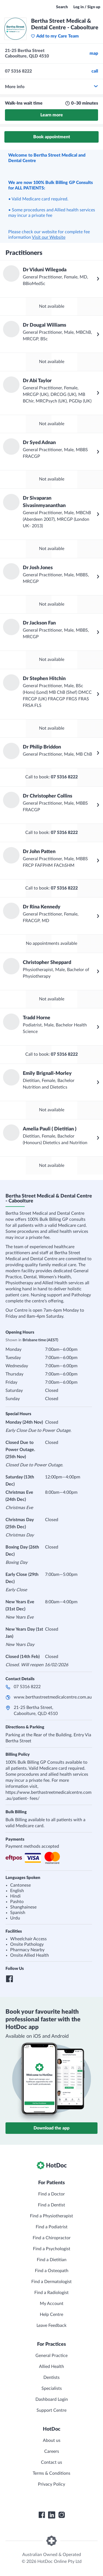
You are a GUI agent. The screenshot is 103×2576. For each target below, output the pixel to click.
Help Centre (51, 2314)
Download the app (51, 2128)
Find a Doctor (51, 2194)
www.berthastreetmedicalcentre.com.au (53, 1697)
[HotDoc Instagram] (61, 2515)
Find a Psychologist (51, 2249)
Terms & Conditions (51, 2473)
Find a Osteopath (51, 2271)
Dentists (51, 2377)
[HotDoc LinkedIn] (52, 2515)
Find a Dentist (51, 2205)
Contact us (51, 2462)
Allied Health (51, 2366)
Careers (51, 2451)
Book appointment (51, 137)
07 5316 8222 (27, 1687)
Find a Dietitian (51, 2260)
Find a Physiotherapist (51, 2216)
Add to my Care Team (55, 36)
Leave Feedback (51, 2325)
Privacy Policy (51, 2484)
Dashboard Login (51, 2399)
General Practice (51, 2355)
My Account (51, 2303)
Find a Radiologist (51, 2292)
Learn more (51, 115)
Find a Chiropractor (52, 2238)
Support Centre (51, 2410)
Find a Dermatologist (51, 2281)
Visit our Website (48, 237)
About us (51, 2440)
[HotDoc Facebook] (42, 2515)
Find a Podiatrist (52, 2227)
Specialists (51, 2388)
